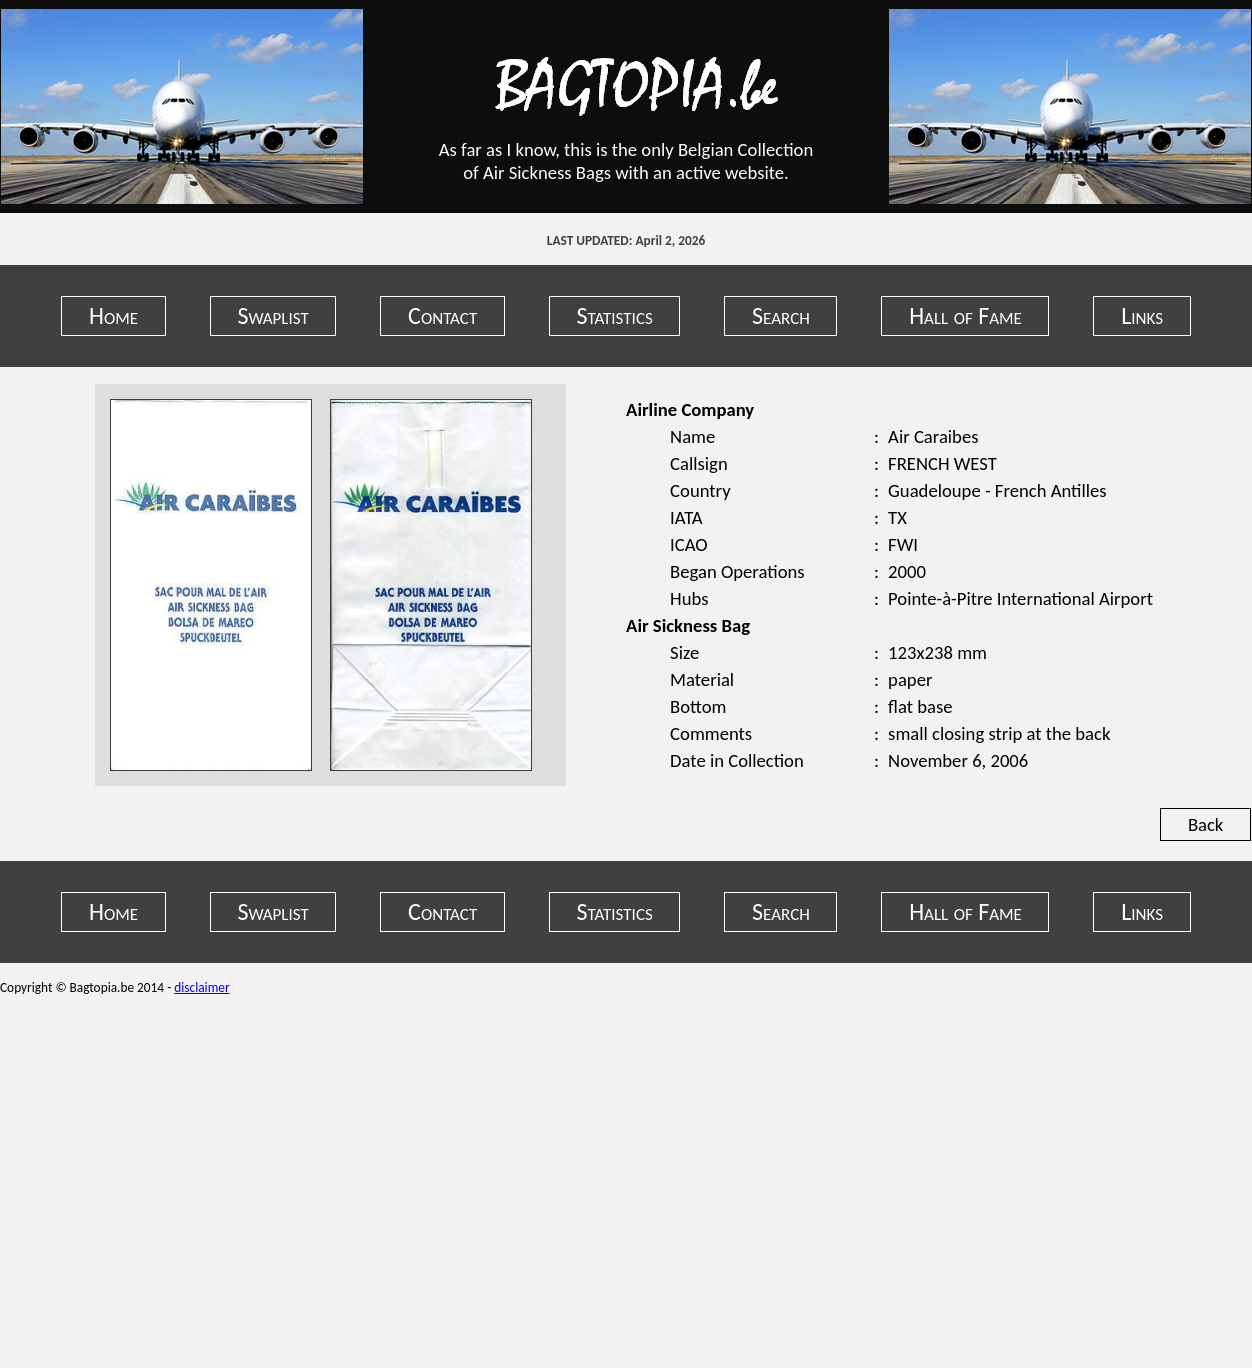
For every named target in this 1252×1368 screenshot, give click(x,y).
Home (113, 315)
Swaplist (272, 315)
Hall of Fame (965, 315)
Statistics (615, 315)
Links (1142, 315)
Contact (442, 315)
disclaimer (201, 987)
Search (781, 315)
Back (1205, 824)
